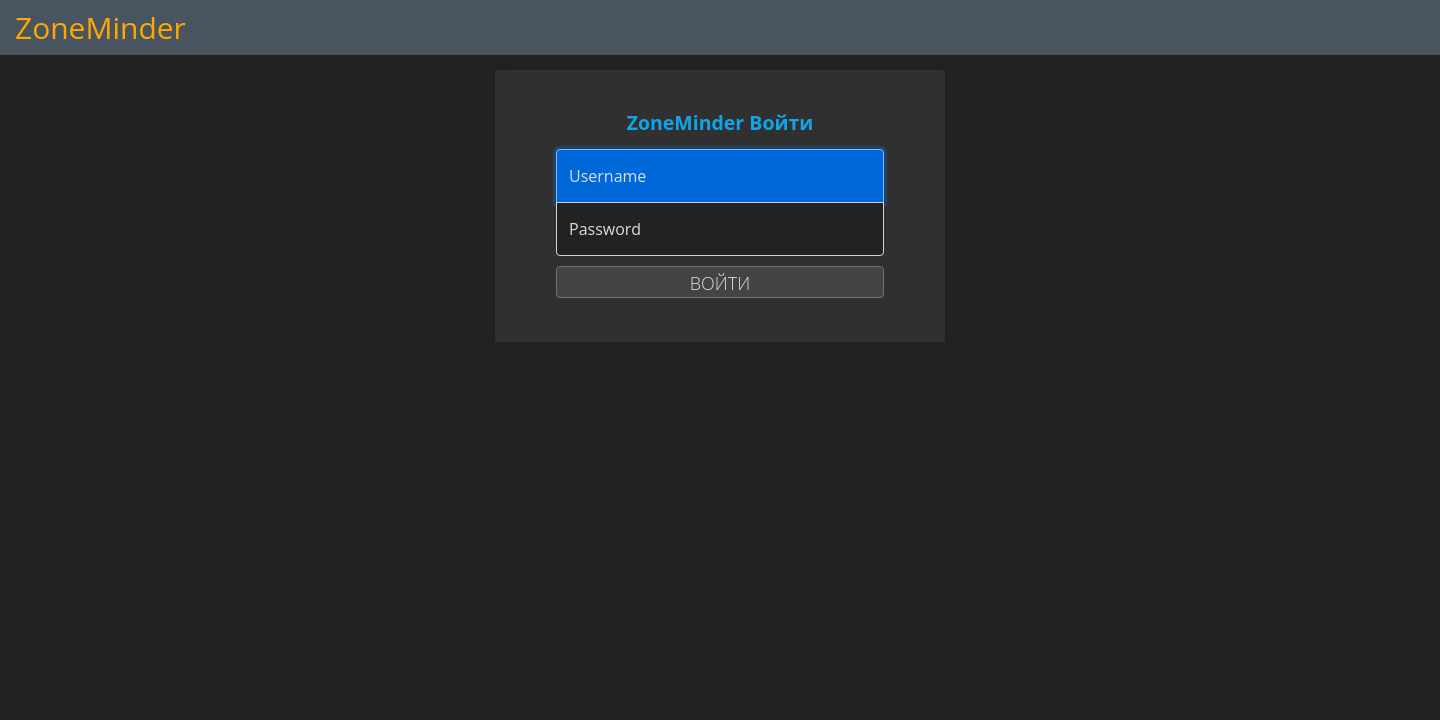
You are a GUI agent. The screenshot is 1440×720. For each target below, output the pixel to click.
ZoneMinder (100, 27)
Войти (720, 283)
